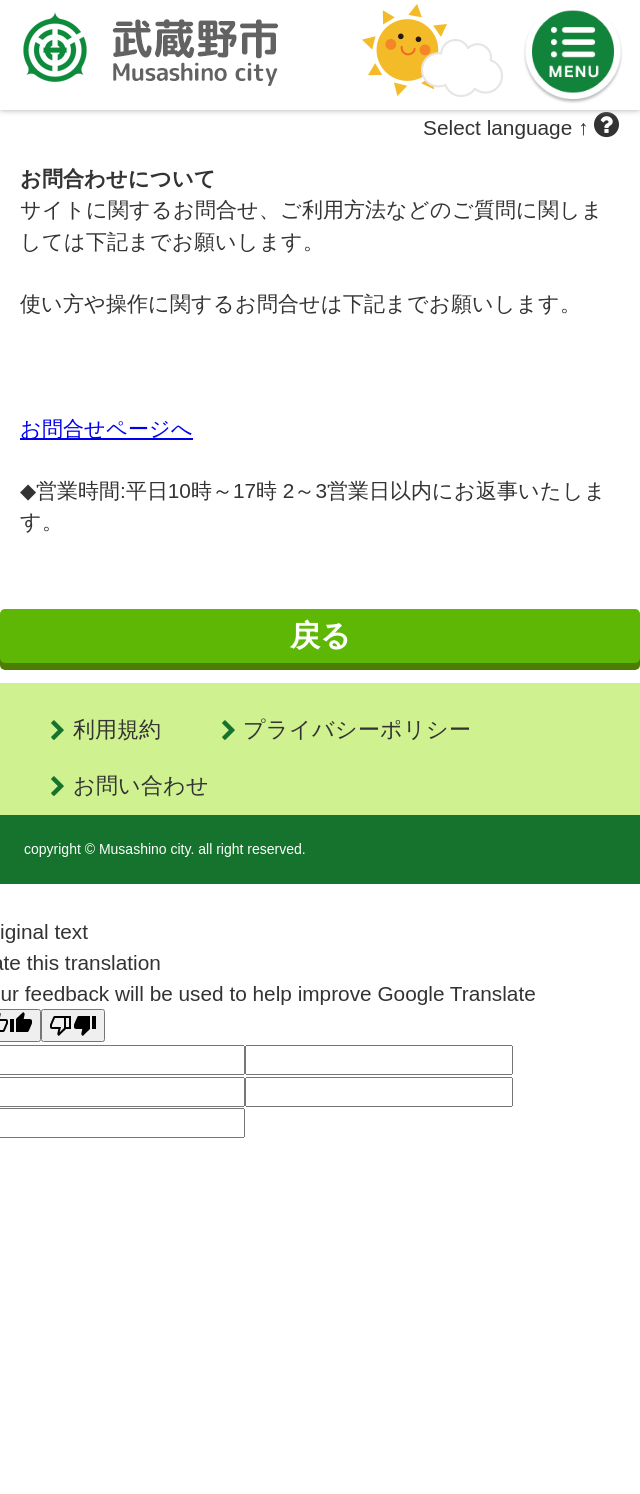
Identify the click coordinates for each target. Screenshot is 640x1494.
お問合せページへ (106, 428)
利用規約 (117, 729)
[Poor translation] (73, 1025)
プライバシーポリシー (357, 729)
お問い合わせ (141, 785)
